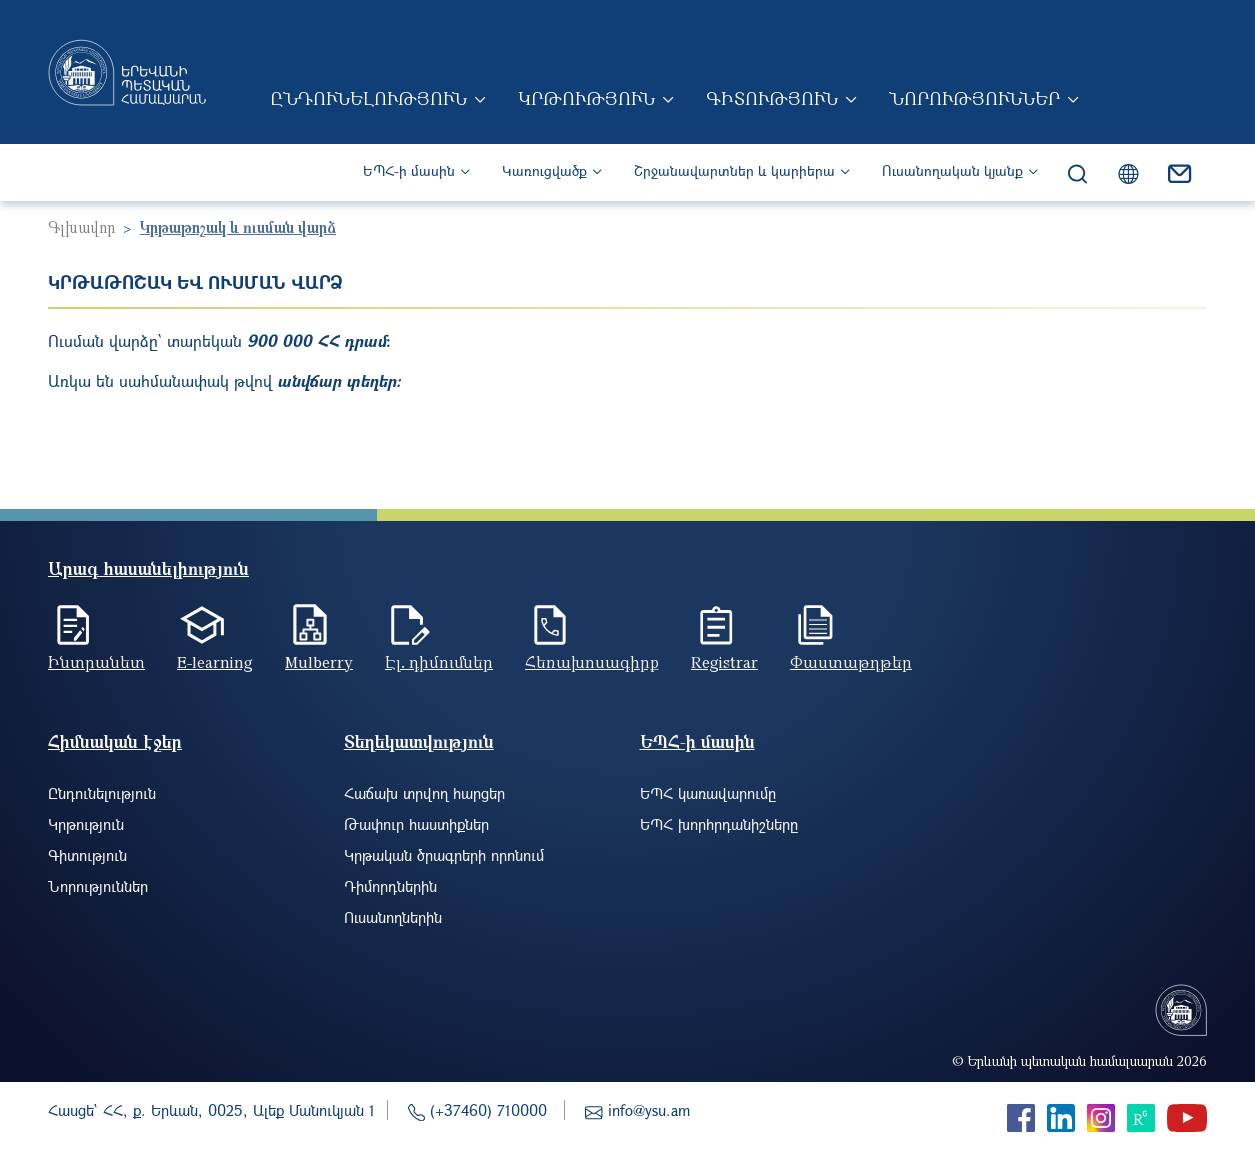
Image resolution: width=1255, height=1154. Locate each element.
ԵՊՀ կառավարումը (708, 793)
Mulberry (319, 662)
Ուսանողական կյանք (952, 170)
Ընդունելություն (368, 98)
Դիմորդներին (390, 886)
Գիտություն (772, 98)
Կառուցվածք (544, 170)
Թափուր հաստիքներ (416, 824)
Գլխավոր (81, 227)
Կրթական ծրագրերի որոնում (444, 855)
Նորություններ (974, 98)
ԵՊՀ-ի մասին (409, 170)
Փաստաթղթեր (851, 662)
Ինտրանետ (96, 662)
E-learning (215, 662)
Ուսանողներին (393, 917)
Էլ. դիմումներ (439, 662)
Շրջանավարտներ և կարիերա (734, 170)
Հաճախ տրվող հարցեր (424, 793)
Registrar (724, 662)
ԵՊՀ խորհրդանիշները (719, 824)
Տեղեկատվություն (419, 741)
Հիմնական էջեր (115, 741)
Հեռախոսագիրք (592, 662)
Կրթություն (586, 98)
